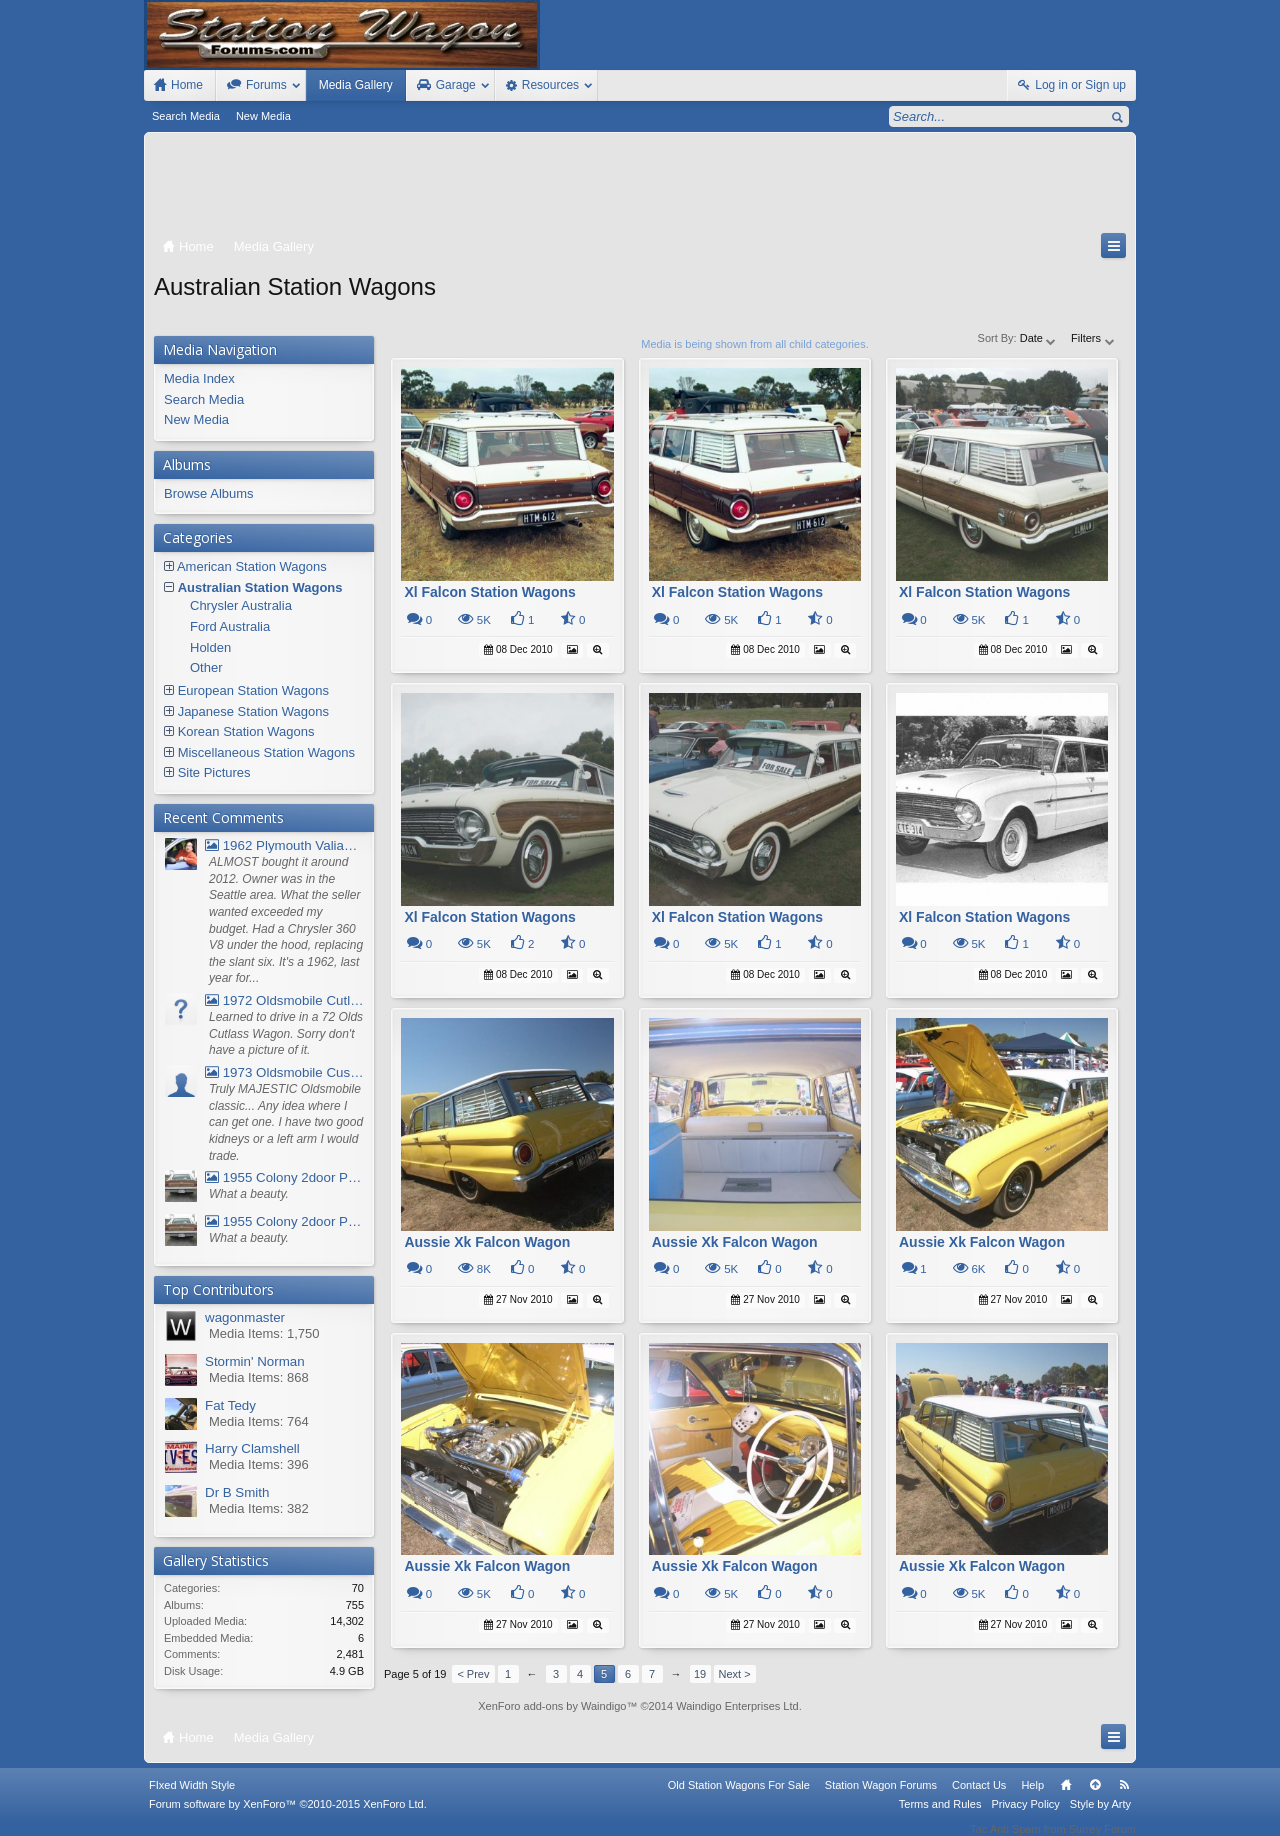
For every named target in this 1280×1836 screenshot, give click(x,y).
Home (1066, 1798)
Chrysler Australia (241, 605)
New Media (263, 116)
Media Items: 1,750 (264, 1333)
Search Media (186, 116)
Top (1095, 1798)
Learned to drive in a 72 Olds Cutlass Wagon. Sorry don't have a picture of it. (286, 1033)
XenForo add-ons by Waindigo (552, 1706)
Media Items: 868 (259, 1377)
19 (700, 1674)
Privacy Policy (1025, 1817)
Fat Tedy (230, 1405)
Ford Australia (230, 626)
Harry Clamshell (252, 1448)
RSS (1124, 1798)
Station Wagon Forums (881, 1798)
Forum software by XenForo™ (288, 1817)
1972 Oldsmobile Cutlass (284, 1000)
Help (1032, 1798)
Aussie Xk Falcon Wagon (487, 1242)
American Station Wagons (252, 566)
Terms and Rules (940, 1817)
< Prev (473, 1674)
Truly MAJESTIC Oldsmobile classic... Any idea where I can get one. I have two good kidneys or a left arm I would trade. (286, 1122)
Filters (1093, 338)
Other (206, 667)
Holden (210, 647)
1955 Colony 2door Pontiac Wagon (284, 1177)
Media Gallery (356, 85)
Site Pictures (214, 772)
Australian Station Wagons (260, 587)
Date (1039, 338)
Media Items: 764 (259, 1421)
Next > (735, 1674)
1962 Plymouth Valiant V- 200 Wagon (284, 845)
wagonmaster (245, 1317)
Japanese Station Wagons (253, 711)
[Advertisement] (640, 187)
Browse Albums (209, 493)
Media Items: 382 (259, 1508)
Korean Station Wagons (246, 731)
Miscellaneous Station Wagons (266, 752)
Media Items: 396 (259, 1464)
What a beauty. (249, 1194)
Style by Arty (1100, 1817)
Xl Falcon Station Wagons (489, 592)
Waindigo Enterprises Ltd (737, 1706)
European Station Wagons (253, 690)
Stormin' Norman (255, 1361)
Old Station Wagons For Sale (739, 1798)
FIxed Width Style (192, 1798)
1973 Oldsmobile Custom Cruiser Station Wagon (284, 1072)
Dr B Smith (237, 1492)
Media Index (199, 378)
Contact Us (979, 1798)
